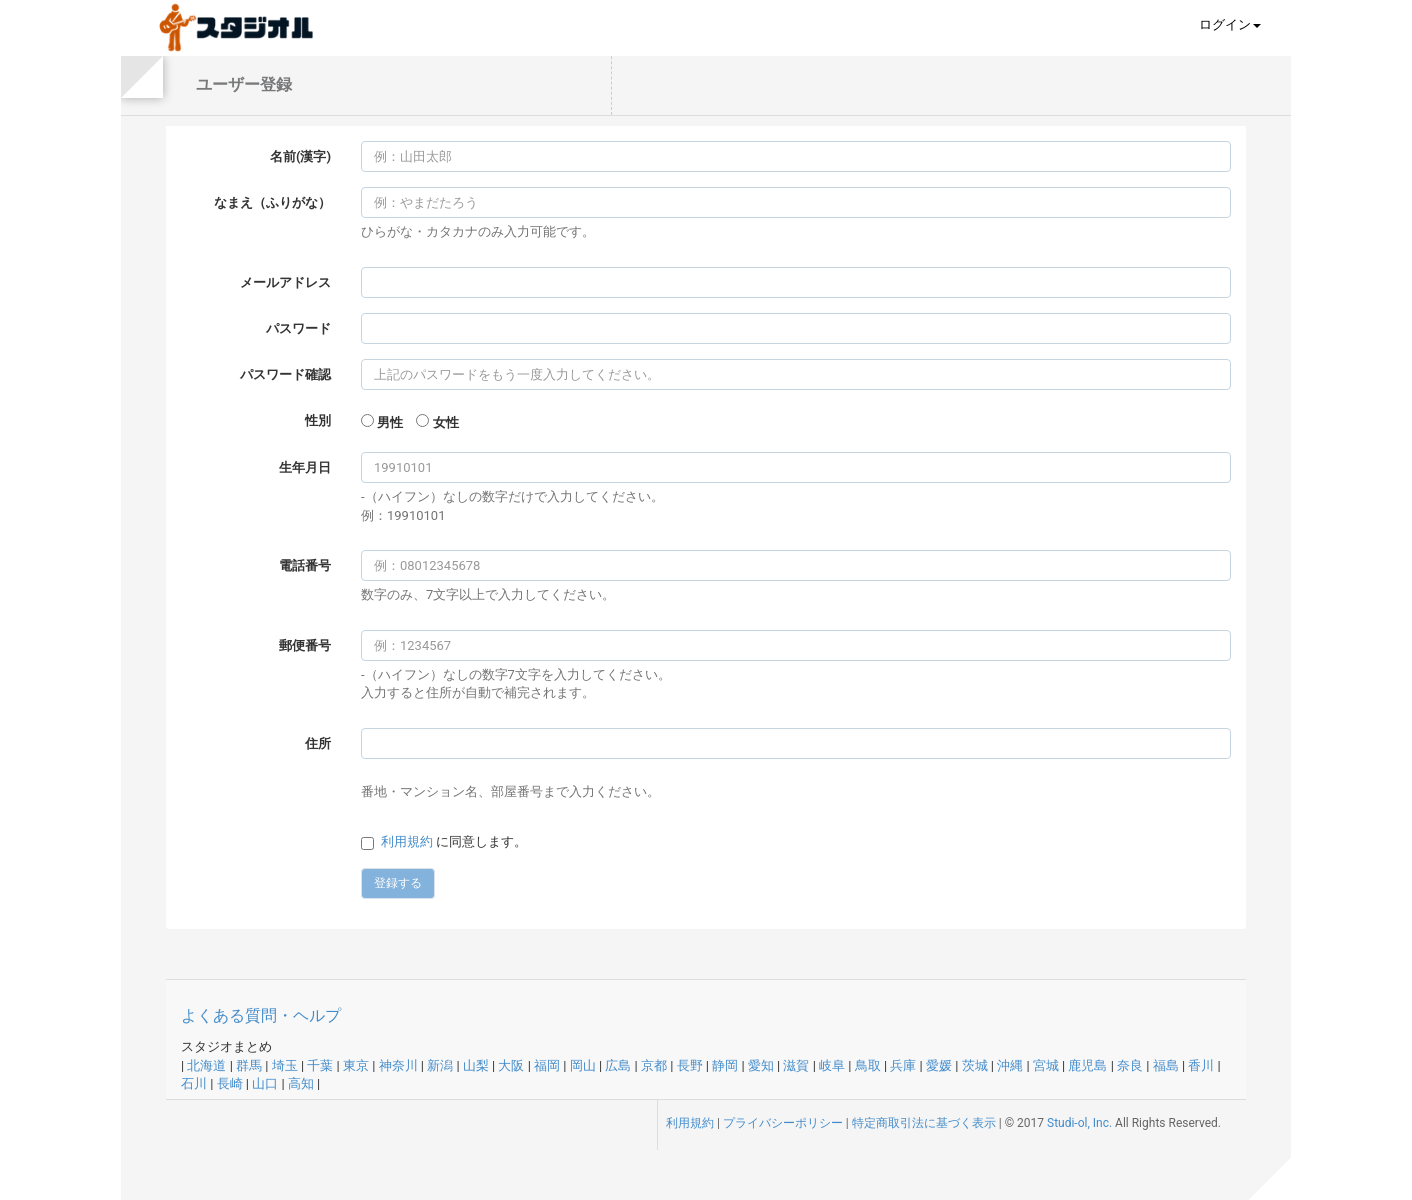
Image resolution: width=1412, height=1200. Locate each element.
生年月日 (305, 467)
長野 (690, 1065)
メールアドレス (285, 282)
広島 (618, 1065)
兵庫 (903, 1065)
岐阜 (832, 1065)
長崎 (230, 1083)
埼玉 (285, 1065)
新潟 (440, 1065)
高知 (301, 1083)
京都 (654, 1065)
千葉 (320, 1065)
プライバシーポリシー (783, 1123)
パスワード (298, 328)
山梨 (476, 1065)
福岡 (547, 1065)
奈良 (1130, 1065)
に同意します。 (454, 841)
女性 (446, 422)
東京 (356, 1065)
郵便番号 (305, 645)
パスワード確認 (285, 374)
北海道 (206, 1065)
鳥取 (868, 1065)
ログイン (1230, 24)
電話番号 (305, 565)
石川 (194, 1083)
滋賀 (796, 1065)
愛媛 (939, 1065)
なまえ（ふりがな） (272, 202)
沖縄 (1010, 1065)
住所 (318, 743)
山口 (265, 1083)
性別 (318, 420)
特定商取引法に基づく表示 (924, 1123)
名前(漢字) (300, 156)
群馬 (249, 1065)
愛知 (761, 1065)
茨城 (975, 1065)
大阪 (511, 1065)
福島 (1166, 1065)
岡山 (583, 1065)
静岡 (725, 1065)
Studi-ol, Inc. (1079, 1123)
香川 (1201, 1065)
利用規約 (407, 841)
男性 (390, 422)
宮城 (1046, 1065)
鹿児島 (1087, 1065)
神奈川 (398, 1065)
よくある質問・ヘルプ (261, 1015)
